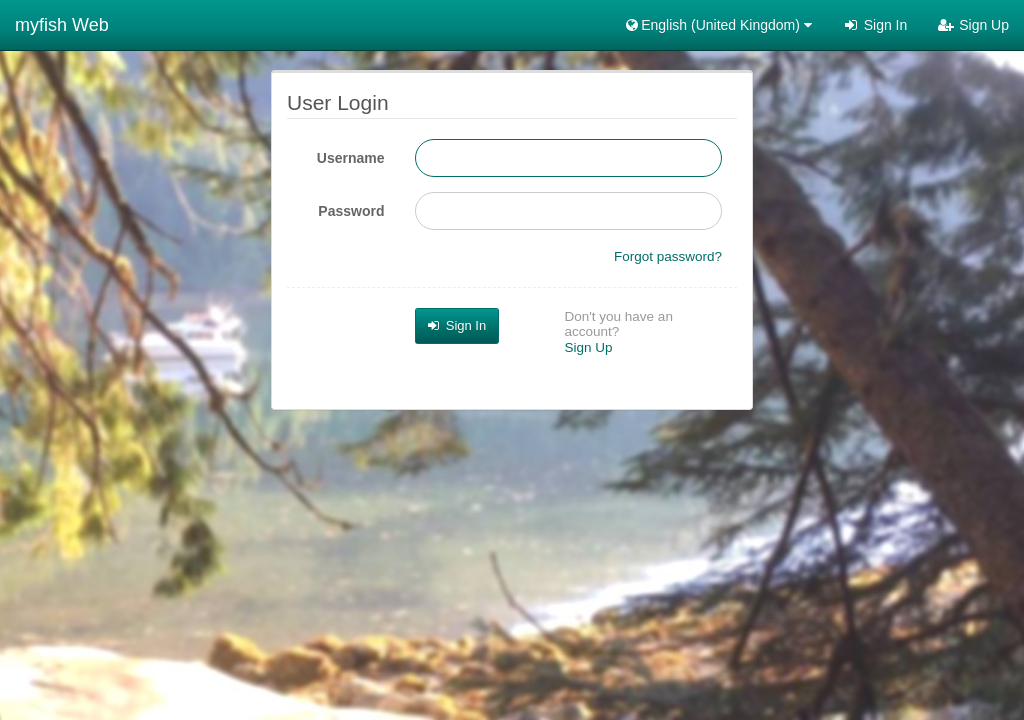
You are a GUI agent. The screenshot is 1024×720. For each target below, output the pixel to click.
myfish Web (62, 25)
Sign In (874, 25)
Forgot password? (668, 256)
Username (351, 158)
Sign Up (973, 25)
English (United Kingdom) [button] (717, 25)
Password (351, 211)
